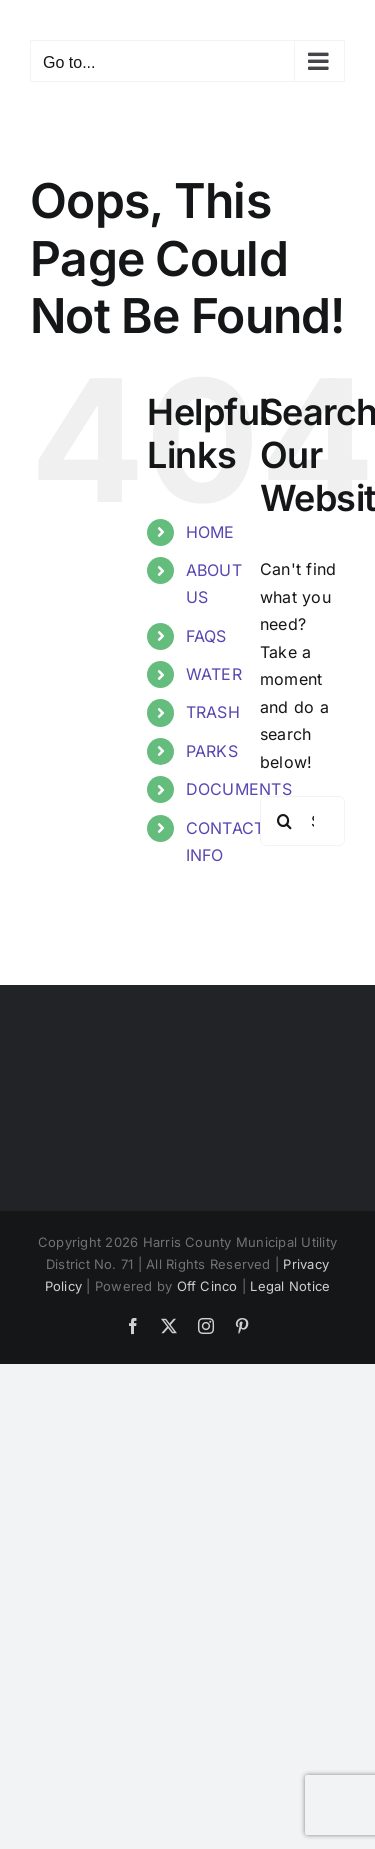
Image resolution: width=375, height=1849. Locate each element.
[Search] (285, 821)
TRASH (213, 712)
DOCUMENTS (239, 789)
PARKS (212, 751)
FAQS (206, 636)
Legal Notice (290, 1286)
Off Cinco (207, 1286)
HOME (210, 532)
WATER (214, 674)
